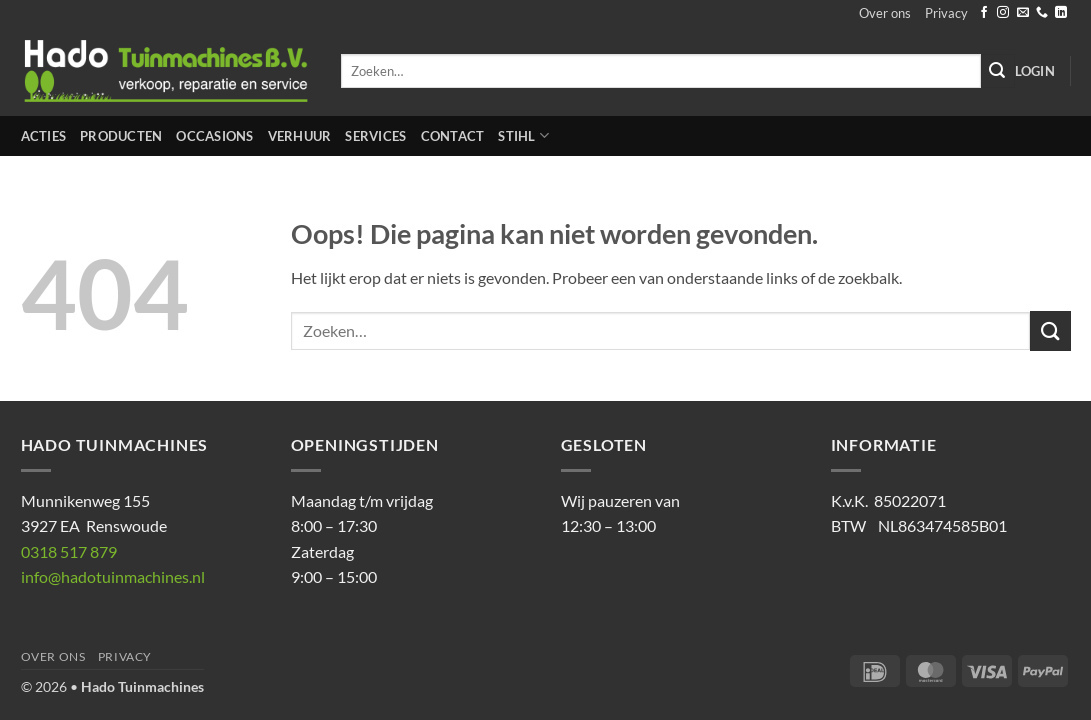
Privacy (946, 13)
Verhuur (300, 136)
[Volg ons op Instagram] (1003, 13)
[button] (1035, 71)
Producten (121, 136)
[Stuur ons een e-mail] (1023, 13)
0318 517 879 (69, 551)
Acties (44, 136)
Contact (453, 136)
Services (375, 136)
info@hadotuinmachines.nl (113, 576)
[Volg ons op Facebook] (984, 13)
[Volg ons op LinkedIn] (1061, 13)
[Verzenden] (998, 71)
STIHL (523, 135)
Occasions (214, 136)
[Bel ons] (1042, 13)
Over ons (885, 13)
